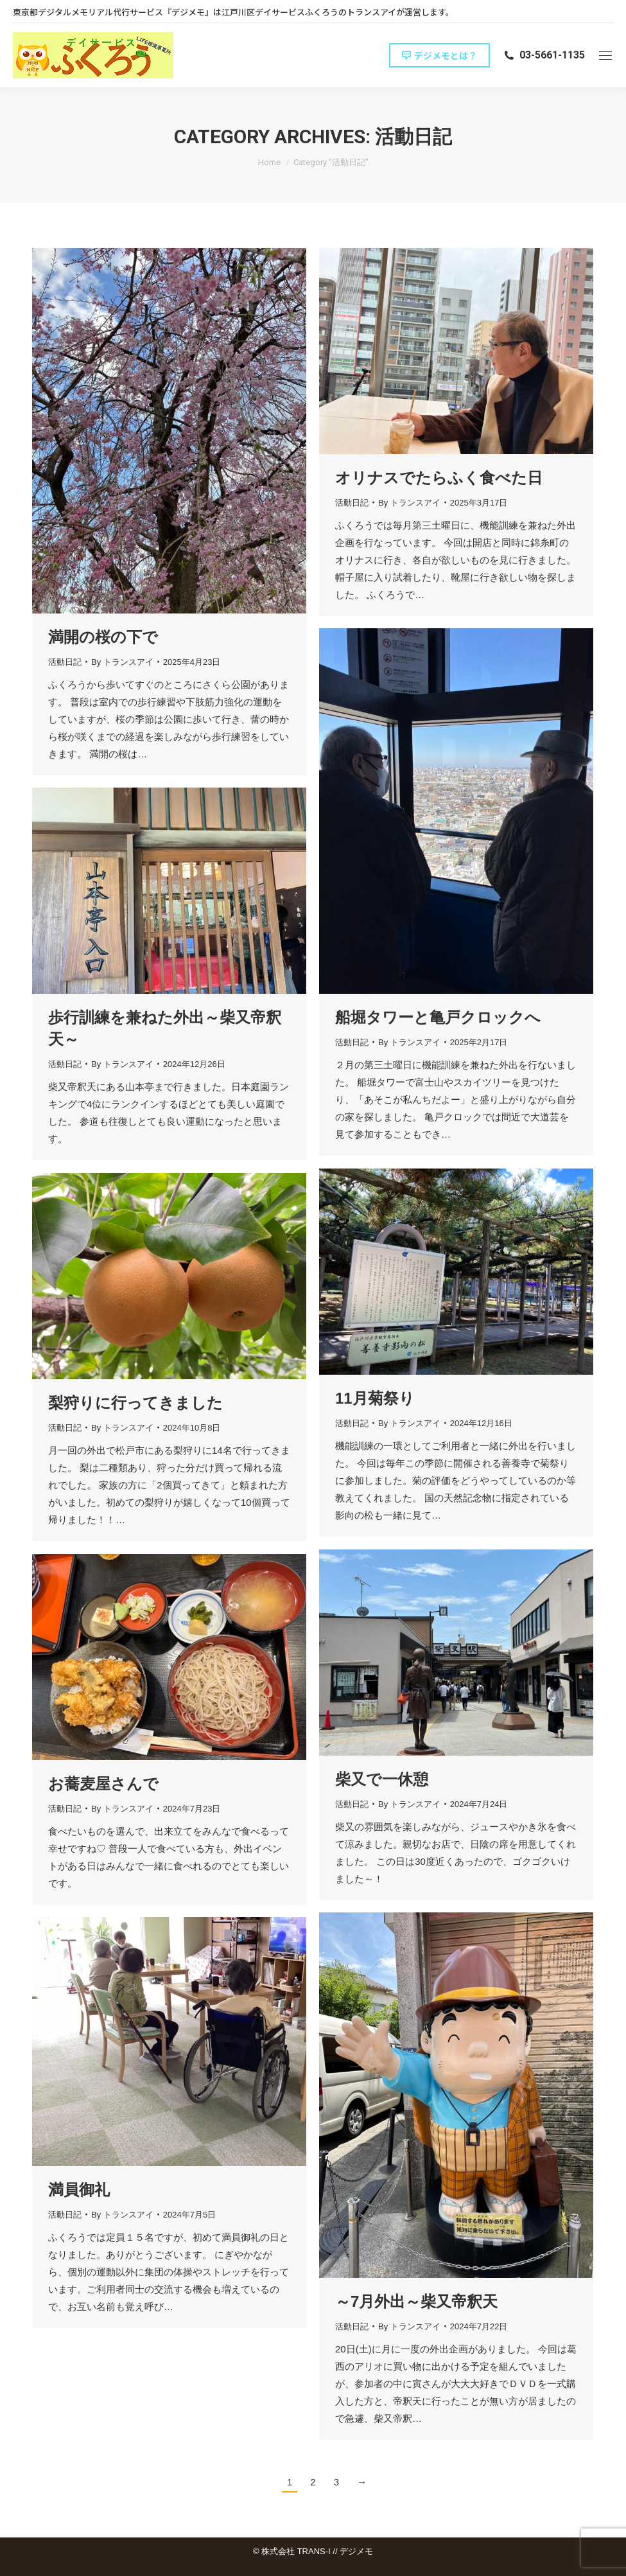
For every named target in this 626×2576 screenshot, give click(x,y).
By (122, 662)
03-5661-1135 (544, 55)
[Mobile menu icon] (605, 55)
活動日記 (65, 662)
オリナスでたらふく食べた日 (439, 477)
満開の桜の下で (103, 637)
